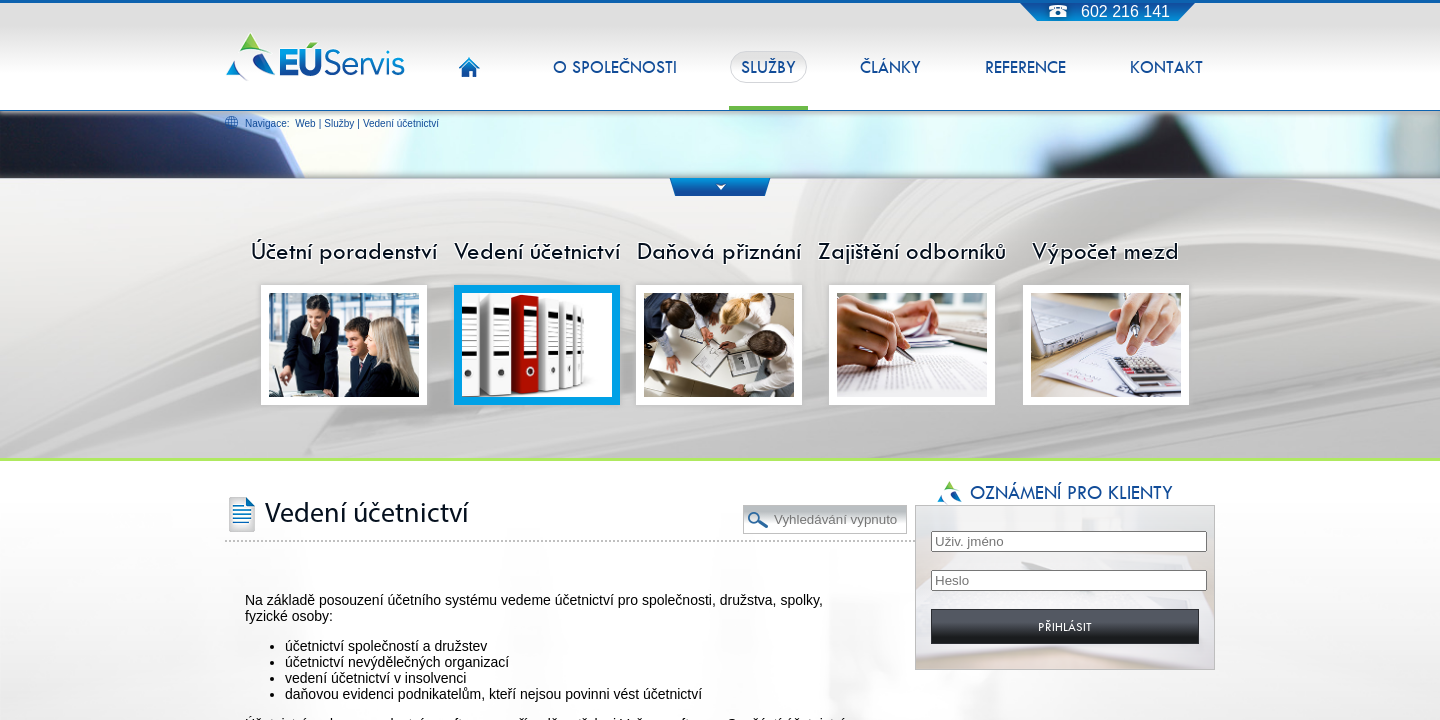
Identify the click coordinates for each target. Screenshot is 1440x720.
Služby (339, 123)
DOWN (720, 186)
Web (305, 123)
